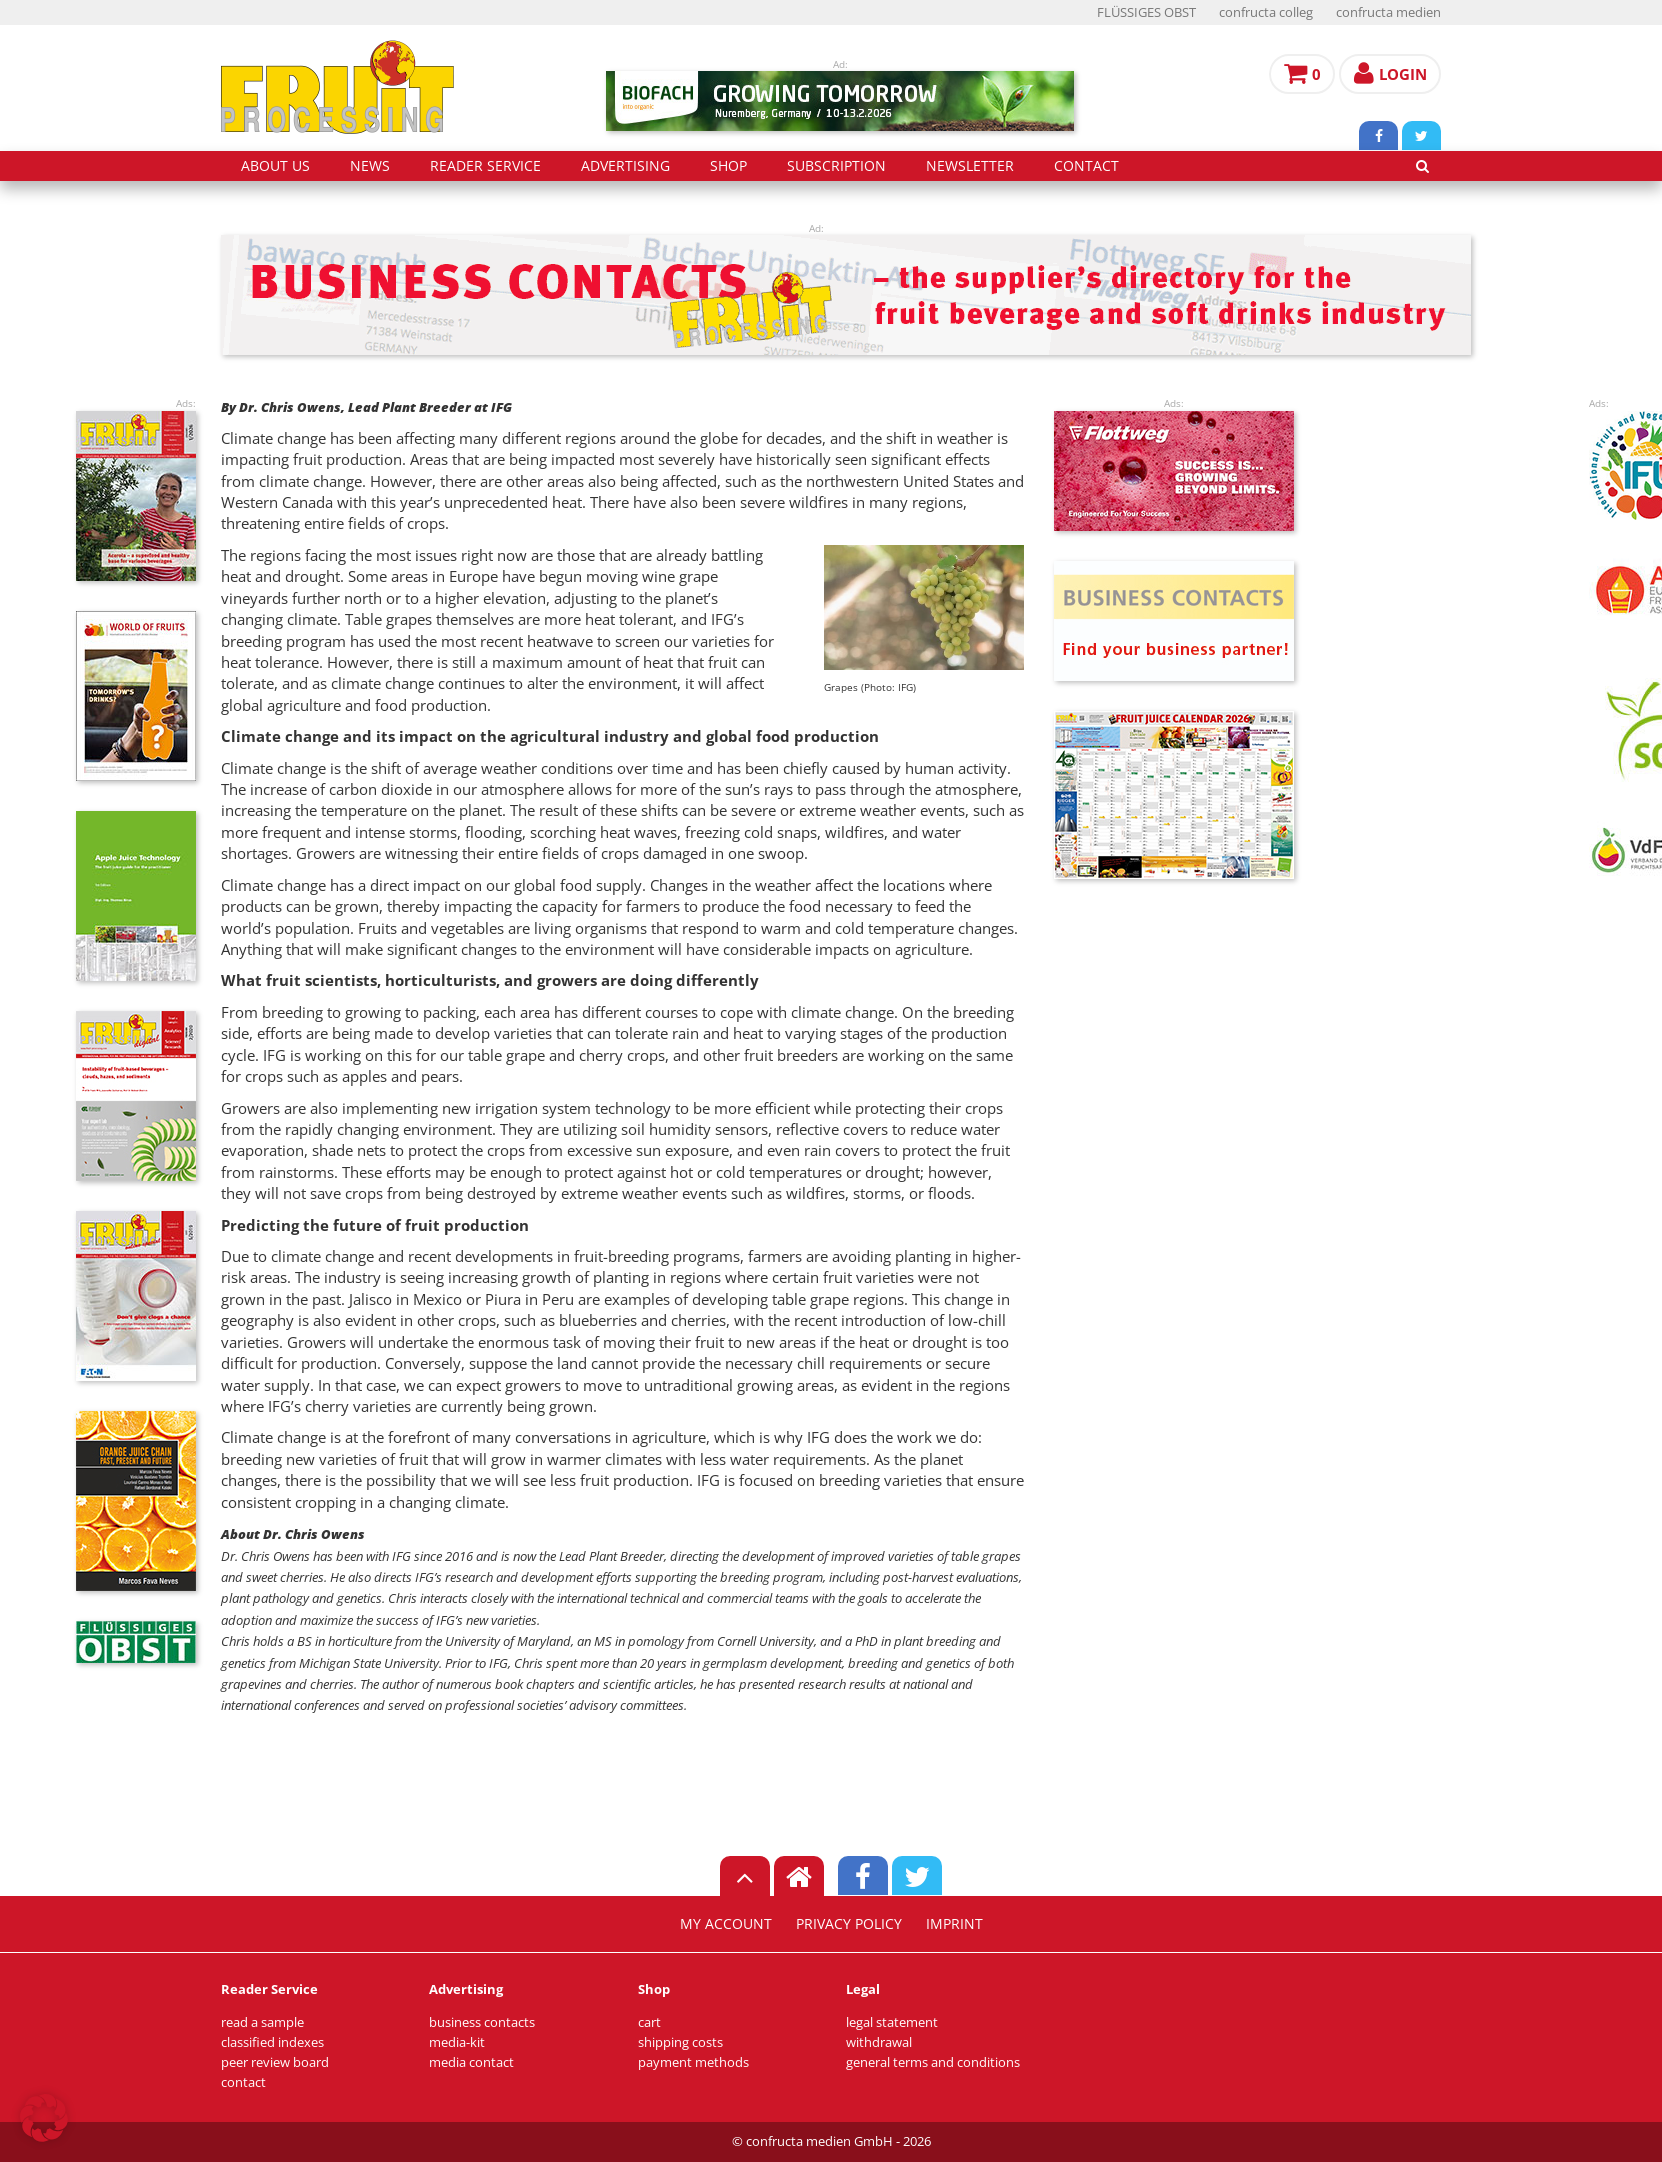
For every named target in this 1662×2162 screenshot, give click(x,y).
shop (728, 166)
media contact (471, 2062)
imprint (954, 1924)
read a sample (262, 2022)
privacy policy (849, 1924)
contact (1086, 166)
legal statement (892, 2022)
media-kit (457, 2042)
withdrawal (879, 2042)
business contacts (482, 2022)
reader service (485, 166)
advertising (625, 166)
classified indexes (272, 2042)
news (370, 166)
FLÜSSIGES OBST (1146, 12)
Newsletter (970, 166)
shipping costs (680, 2042)
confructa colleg (1266, 12)
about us (275, 166)
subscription (836, 166)
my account (726, 1924)
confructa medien (1388, 12)
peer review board (275, 2062)
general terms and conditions (933, 2062)
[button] (44, 2118)
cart (649, 2022)
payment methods (693, 2062)
